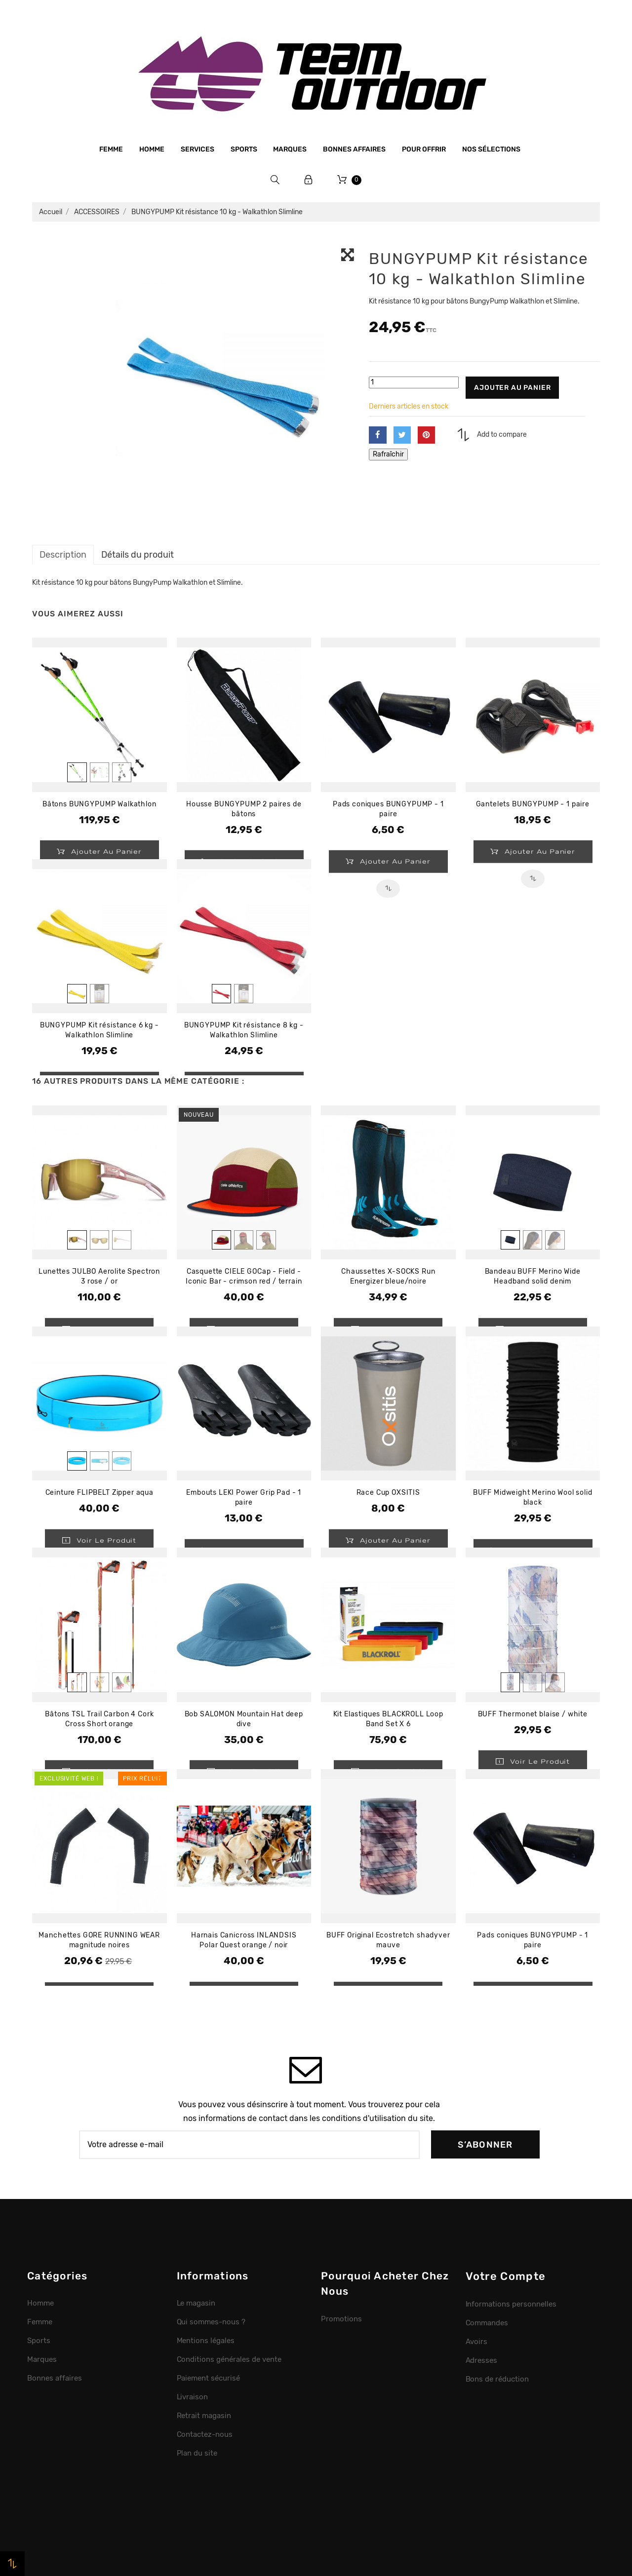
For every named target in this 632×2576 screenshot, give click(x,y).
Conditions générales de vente (229, 2359)
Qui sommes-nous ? (211, 2321)
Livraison (192, 2396)
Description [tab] (63, 554)
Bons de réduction (497, 2379)
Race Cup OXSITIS (388, 1492)
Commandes (487, 2322)
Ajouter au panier (512, 387)
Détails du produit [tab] (137, 554)
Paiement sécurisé (208, 2378)
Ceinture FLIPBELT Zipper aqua (99, 1492)
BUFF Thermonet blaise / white (533, 1714)
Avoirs (477, 2341)
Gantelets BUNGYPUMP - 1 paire (533, 804)
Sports (244, 149)
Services (197, 149)
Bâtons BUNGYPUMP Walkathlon (99, 804)
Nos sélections (491, 149)
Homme (151, 149)
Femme (111, 149)
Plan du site (197, 2453)
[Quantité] (414, 382)
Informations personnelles (511, 2304)
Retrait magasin (204, 2415)
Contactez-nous (205, 2434)
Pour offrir (424, 149)
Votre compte (506, 2276)
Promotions (341, 2318)
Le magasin (196, 2303)
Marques (290, 149)
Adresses (482, 2360)
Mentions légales (206, 2340)
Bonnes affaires (354, 149)
